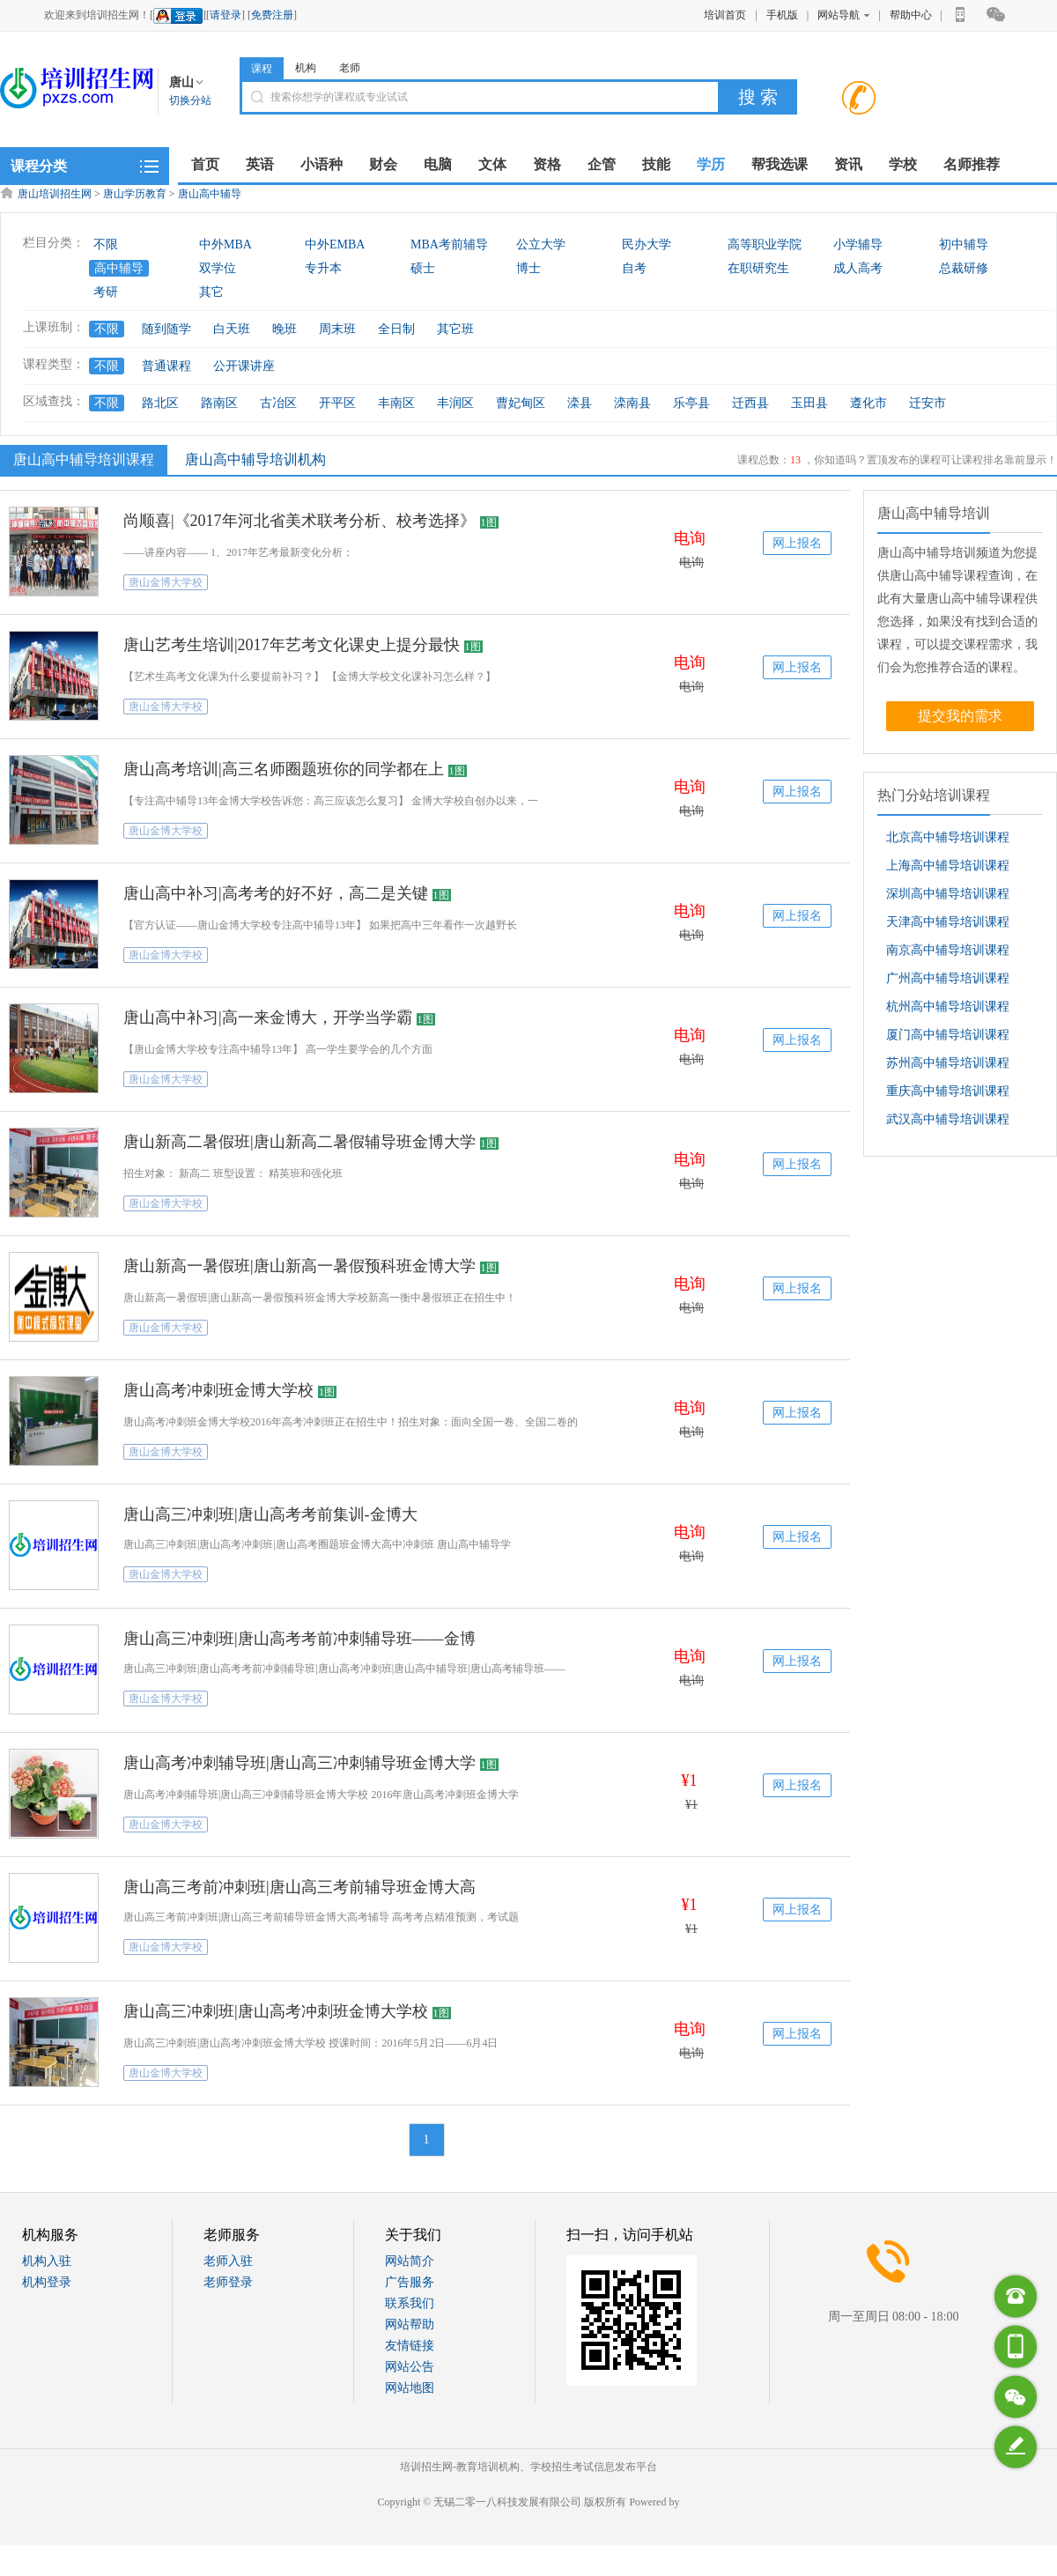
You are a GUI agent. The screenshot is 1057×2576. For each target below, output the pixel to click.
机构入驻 (46, 2261)
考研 (105, 292)
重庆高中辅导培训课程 (947, 1091)
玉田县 (809, 403)
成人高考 (858, 268)
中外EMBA (335, 244)
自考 (634, 268)
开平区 (337, 403)
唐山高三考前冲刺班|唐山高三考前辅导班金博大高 (299, 1887)
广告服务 (409, 2282)
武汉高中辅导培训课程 (947, 1119)
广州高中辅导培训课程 (947, 978)
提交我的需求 (960, 715)
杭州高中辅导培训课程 (947, 1006)
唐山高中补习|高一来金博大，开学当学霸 (267, 1017)
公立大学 (540, 244)
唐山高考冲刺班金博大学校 (218, 1390)
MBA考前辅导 (449, 244)
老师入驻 (228, 2261)
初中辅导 (963, 244)
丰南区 (396, 403)
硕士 (422, 268)
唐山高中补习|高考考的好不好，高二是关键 (275, 893)
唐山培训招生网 (55, 194)
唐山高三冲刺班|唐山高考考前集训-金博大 (270, 1514)
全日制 (396, 329)
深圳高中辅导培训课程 (947, 893)
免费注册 (272, 15)
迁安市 (927, 403)
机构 (305, 68)
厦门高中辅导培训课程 (947, 1034)
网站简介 (409, 2261)
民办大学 (646, 244)
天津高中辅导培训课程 (947, 922)
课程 (261, 69)
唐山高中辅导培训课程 (81, 459)
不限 (105, 244)
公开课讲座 (244, 366)
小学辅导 (858, 244)
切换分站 (190, 100)
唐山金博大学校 (166, 582)
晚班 (284, 329)
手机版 (782, 15)
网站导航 (843, 15)
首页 (205, 164)
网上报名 (797, 543)
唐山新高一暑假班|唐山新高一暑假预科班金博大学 (299, 1266)
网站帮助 (409, 2324)
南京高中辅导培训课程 (947, 950)
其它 (211, 292)
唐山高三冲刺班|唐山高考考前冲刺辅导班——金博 (299, 1638)
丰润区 (455, 403)
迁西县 (750, 403)
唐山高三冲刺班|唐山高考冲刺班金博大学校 (275, 2011)
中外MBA (225, 244)
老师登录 (228, 2282)
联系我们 (409, 2303)
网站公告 (409, 2366)
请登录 (225, 15)
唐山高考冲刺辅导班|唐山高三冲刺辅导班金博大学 (299, 1763)
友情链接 (409, 2345)
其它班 (455, 329)
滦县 (579, 403)
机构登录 (46, 2282)
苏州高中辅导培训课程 (947, 1063)
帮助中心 (911, 15)
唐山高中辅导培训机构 (255, 459)
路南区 (219, 403)
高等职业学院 (765, 244)
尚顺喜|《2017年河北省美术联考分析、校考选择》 (299, 520)
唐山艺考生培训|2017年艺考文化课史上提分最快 (291, 645)
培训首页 (725, 15)
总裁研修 (963, 268)
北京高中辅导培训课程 (947, 837)
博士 (528, 268)
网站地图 (409, 2388)
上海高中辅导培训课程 (947, 865)
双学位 (217, 268)
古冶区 (278, 403)
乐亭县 (691, 403)
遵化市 (868, 403)
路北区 (160, 403)
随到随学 (166, 329)
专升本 (323, 268)
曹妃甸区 (520, 403)
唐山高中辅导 (209, 194)
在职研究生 (758, 268)
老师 (349, 68)
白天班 (231, 329)
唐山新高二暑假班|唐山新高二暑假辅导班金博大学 (299, 1142)
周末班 (337, 329)
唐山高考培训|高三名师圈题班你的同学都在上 (283, 769)
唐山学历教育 (134, 194)
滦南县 (632, 403)
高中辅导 (119, 268)
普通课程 (166, 366)
